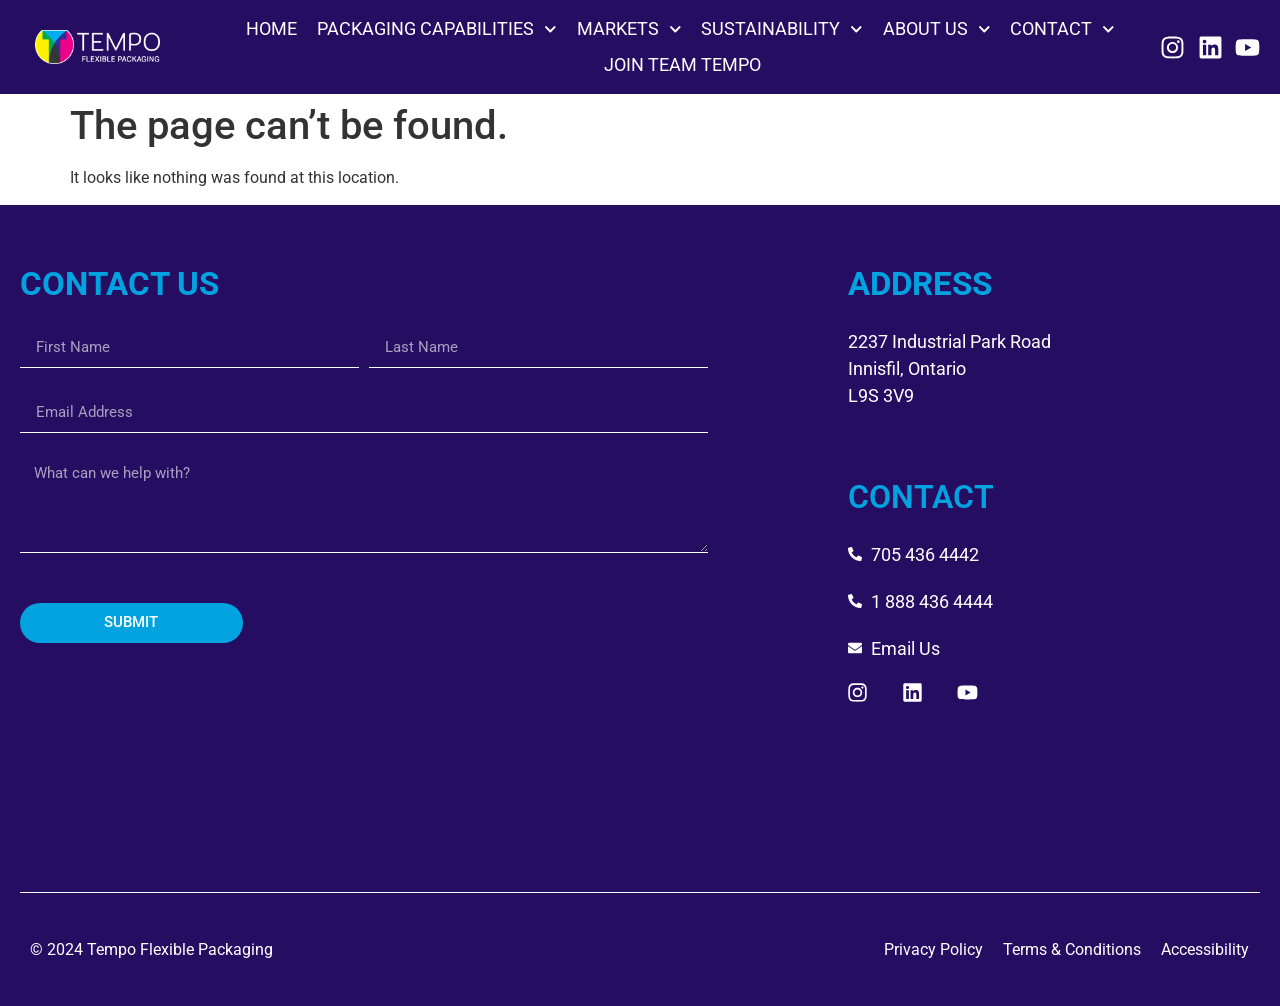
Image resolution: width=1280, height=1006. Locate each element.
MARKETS (629, 29)
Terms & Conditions (1072, 949)
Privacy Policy (933, 949)
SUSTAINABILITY (782, 29)
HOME (271, 28)
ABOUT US (937, 29)
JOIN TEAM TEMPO (682, 64)
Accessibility (1205, 949)
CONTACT (1062, 29)
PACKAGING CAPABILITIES (437, 29)
